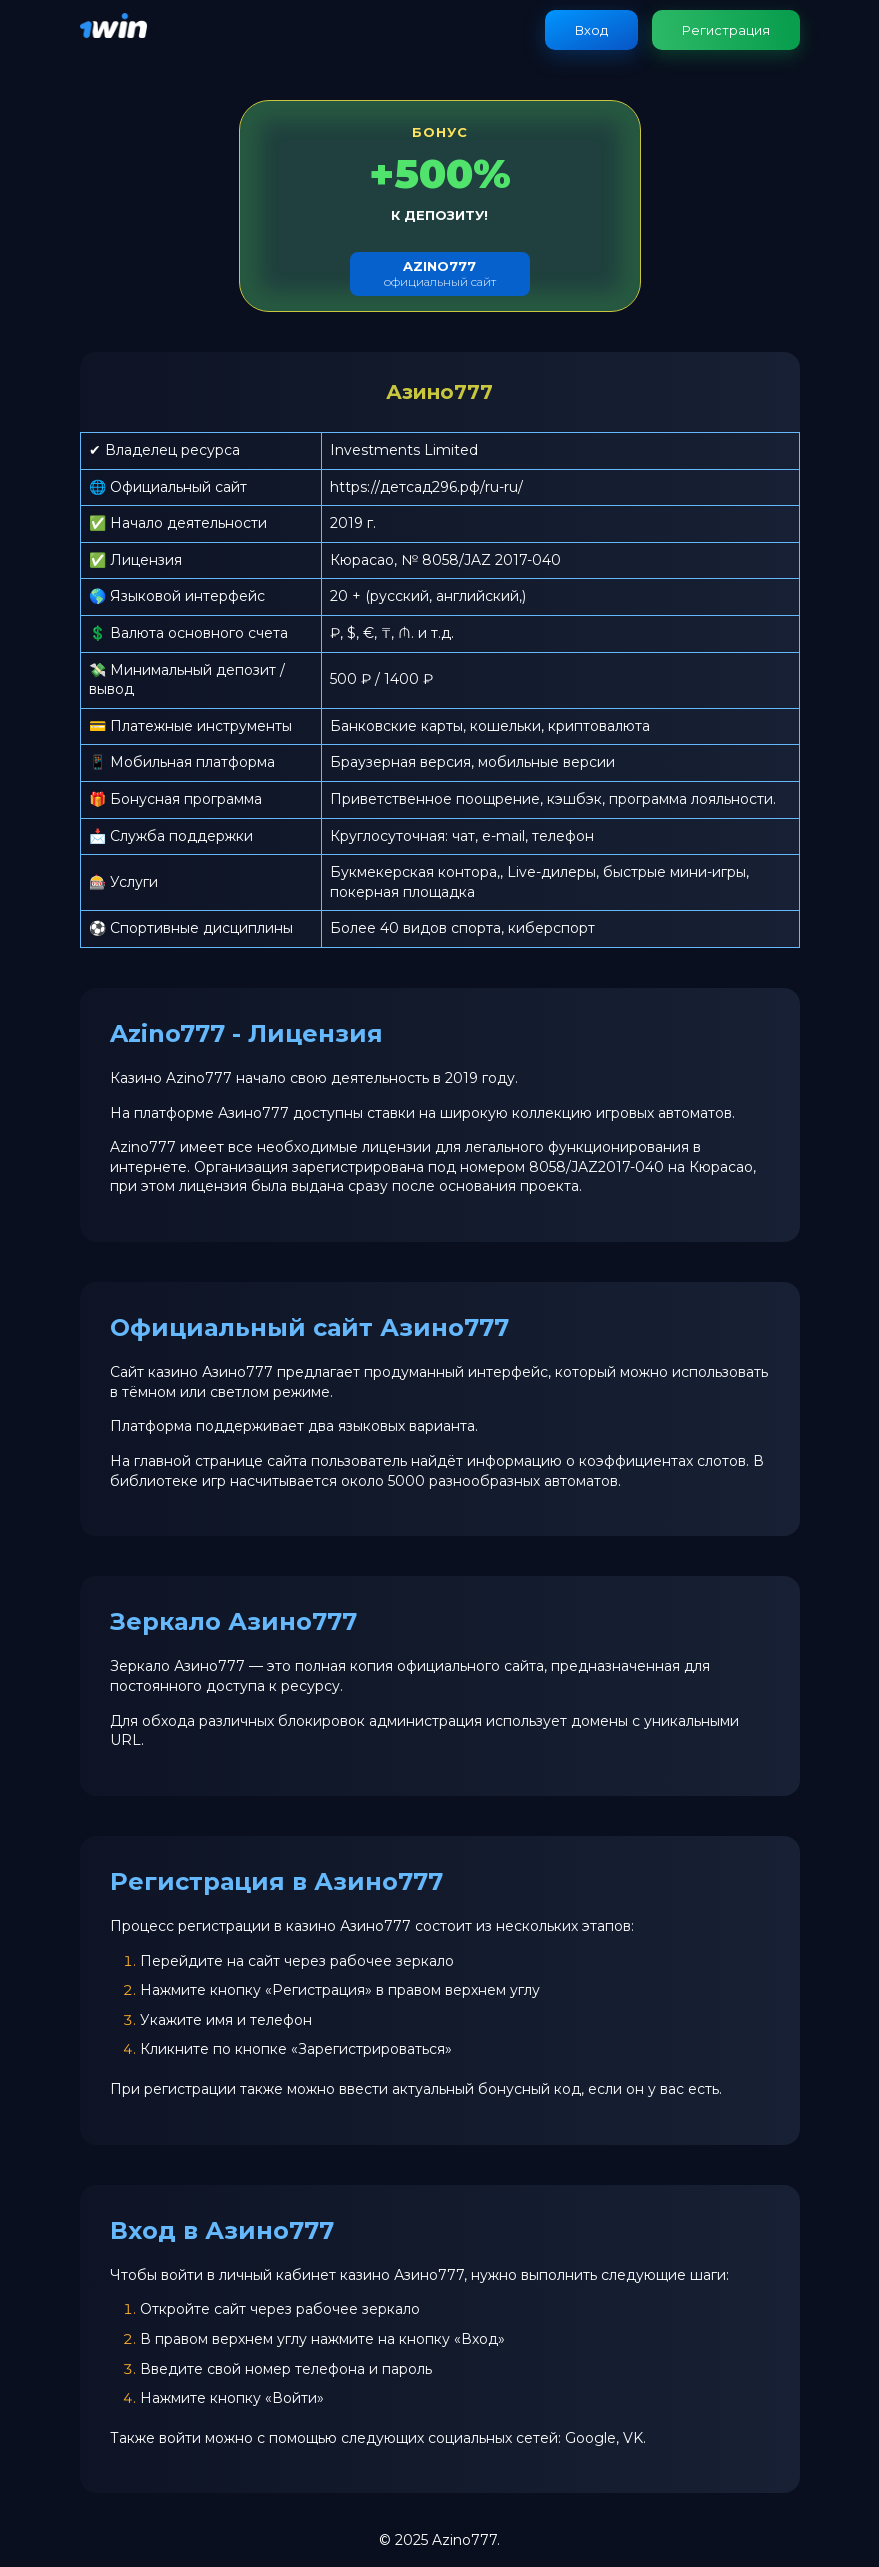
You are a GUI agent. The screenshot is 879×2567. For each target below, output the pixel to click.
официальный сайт (440, 273)
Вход (591, 30)
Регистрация (726, 30)
